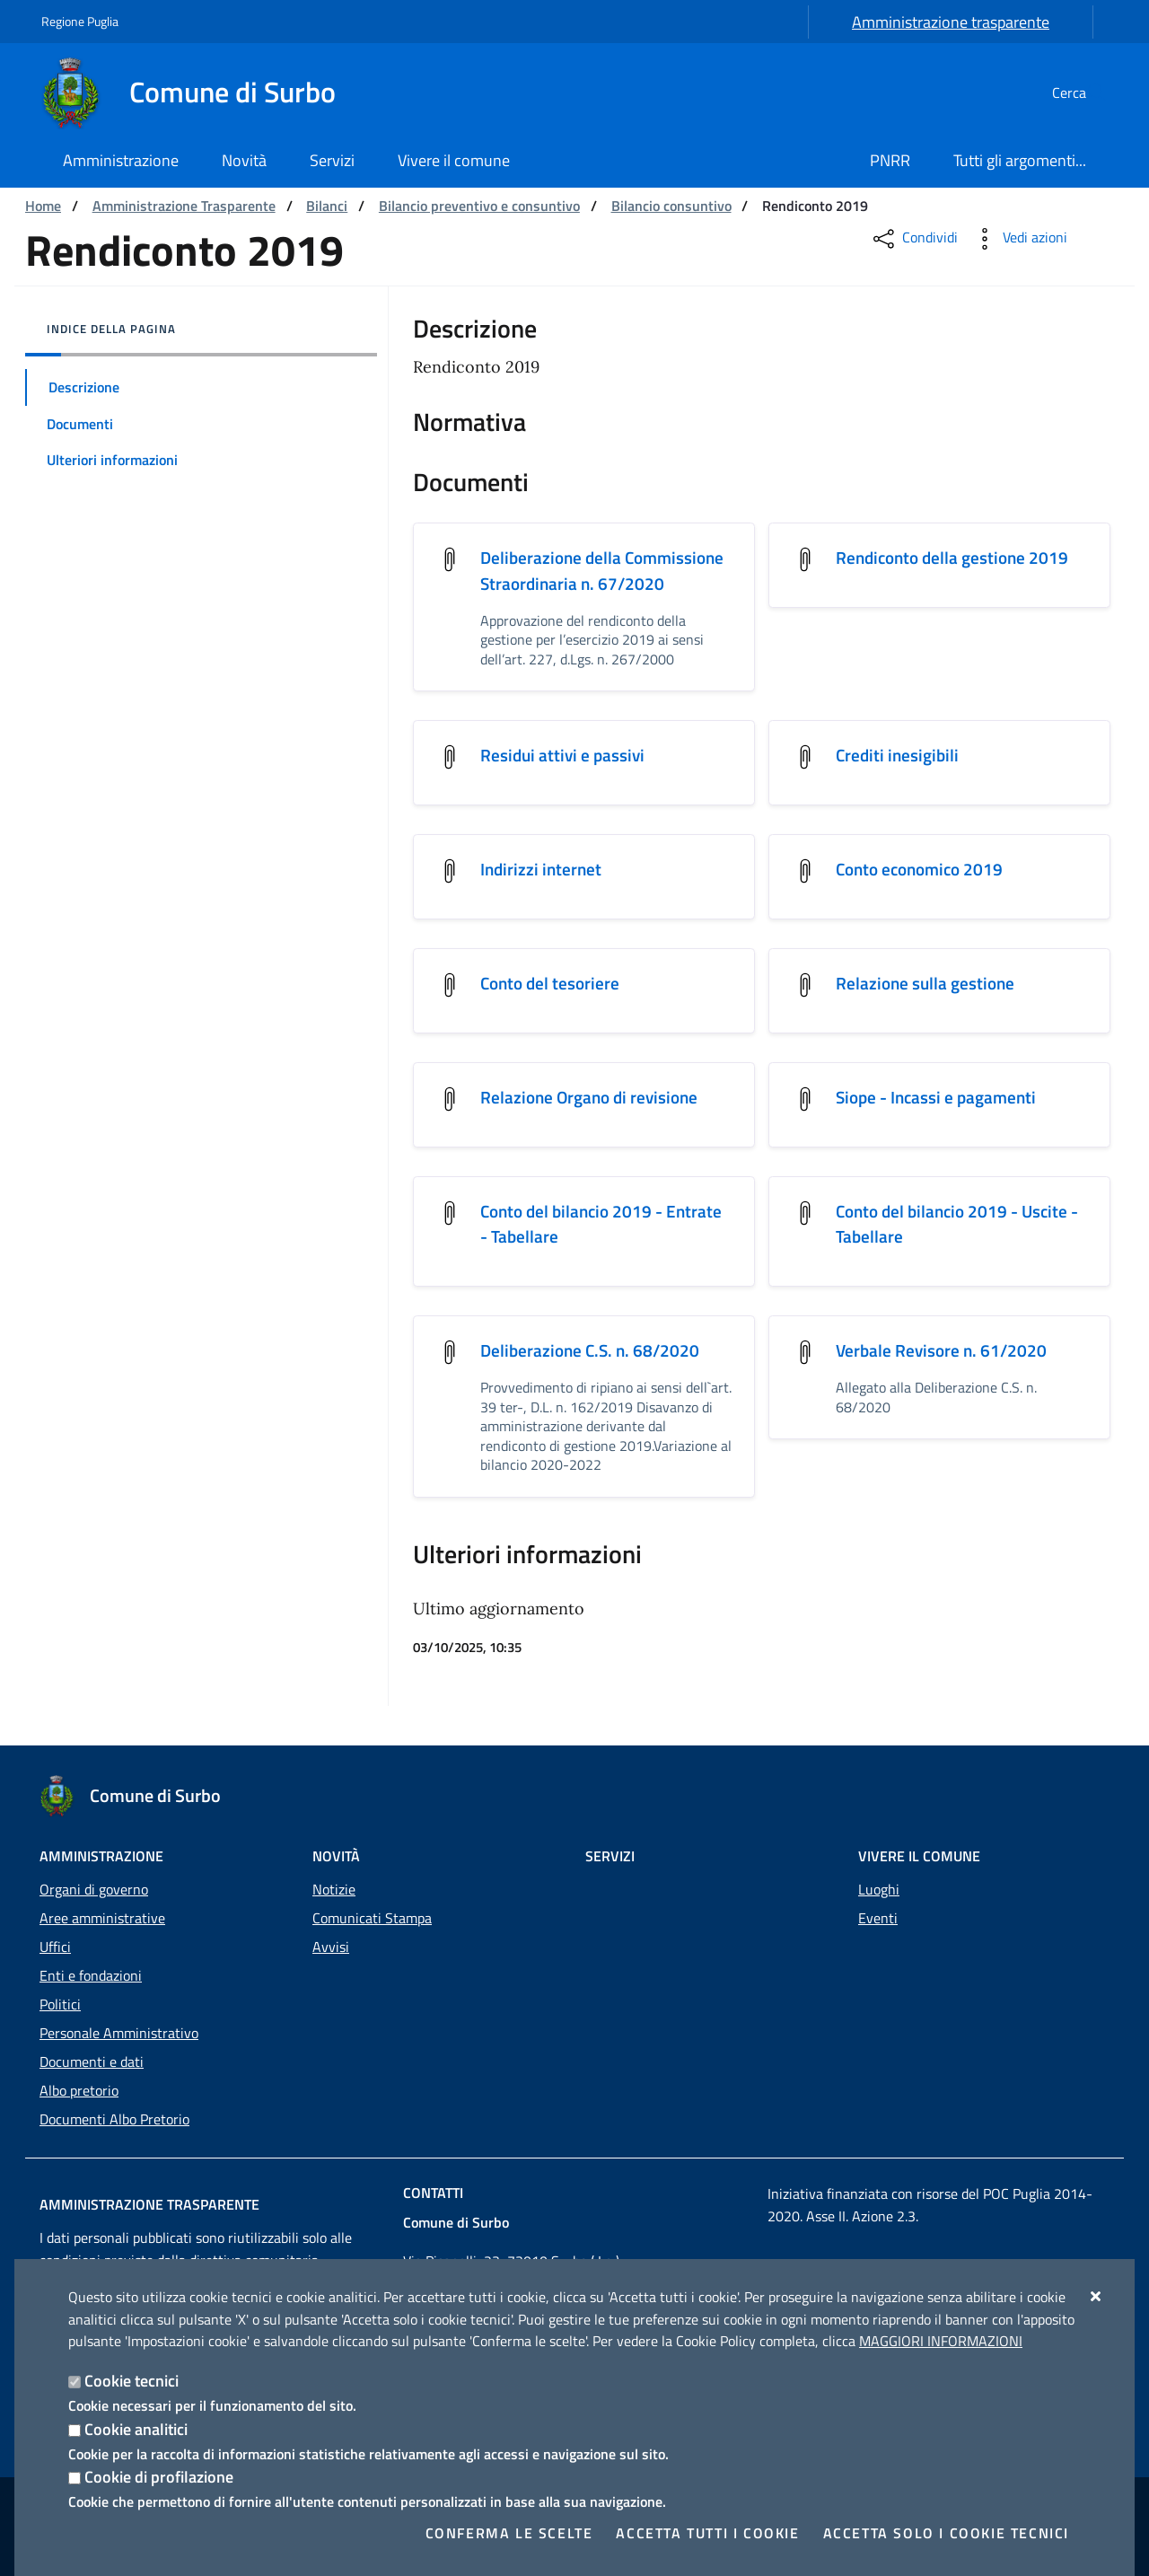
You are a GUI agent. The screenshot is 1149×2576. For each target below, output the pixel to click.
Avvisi (330, 1946)
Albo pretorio (78, 2090)
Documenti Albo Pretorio (114, 2119)
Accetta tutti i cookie (707, 2533)
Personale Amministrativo (118, 2033)
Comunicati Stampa (372, 1918)
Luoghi (878, 1889)
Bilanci (326, 205)
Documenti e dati (91, 2061)
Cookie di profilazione (158, 2477)
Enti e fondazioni (90, 1975)
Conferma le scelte (509, 2533)
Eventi (878, 1918)
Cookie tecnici (131, 2381)
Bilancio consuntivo (671, 205)
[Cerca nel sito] (1086, 92)
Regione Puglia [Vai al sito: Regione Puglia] (79, 21)
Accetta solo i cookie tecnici (946, 2533)
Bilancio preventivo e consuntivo (479, 205)
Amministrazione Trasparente (184, 205)
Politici (60, 2004)
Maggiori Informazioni (940, 2341)
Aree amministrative (102, 1918)
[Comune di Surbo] (199, 92)
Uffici (55, 1946)
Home (43, 205)
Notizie (333, 1889)
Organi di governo (93, 1889)
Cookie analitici (136, 2429)
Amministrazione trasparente (950, 22)
